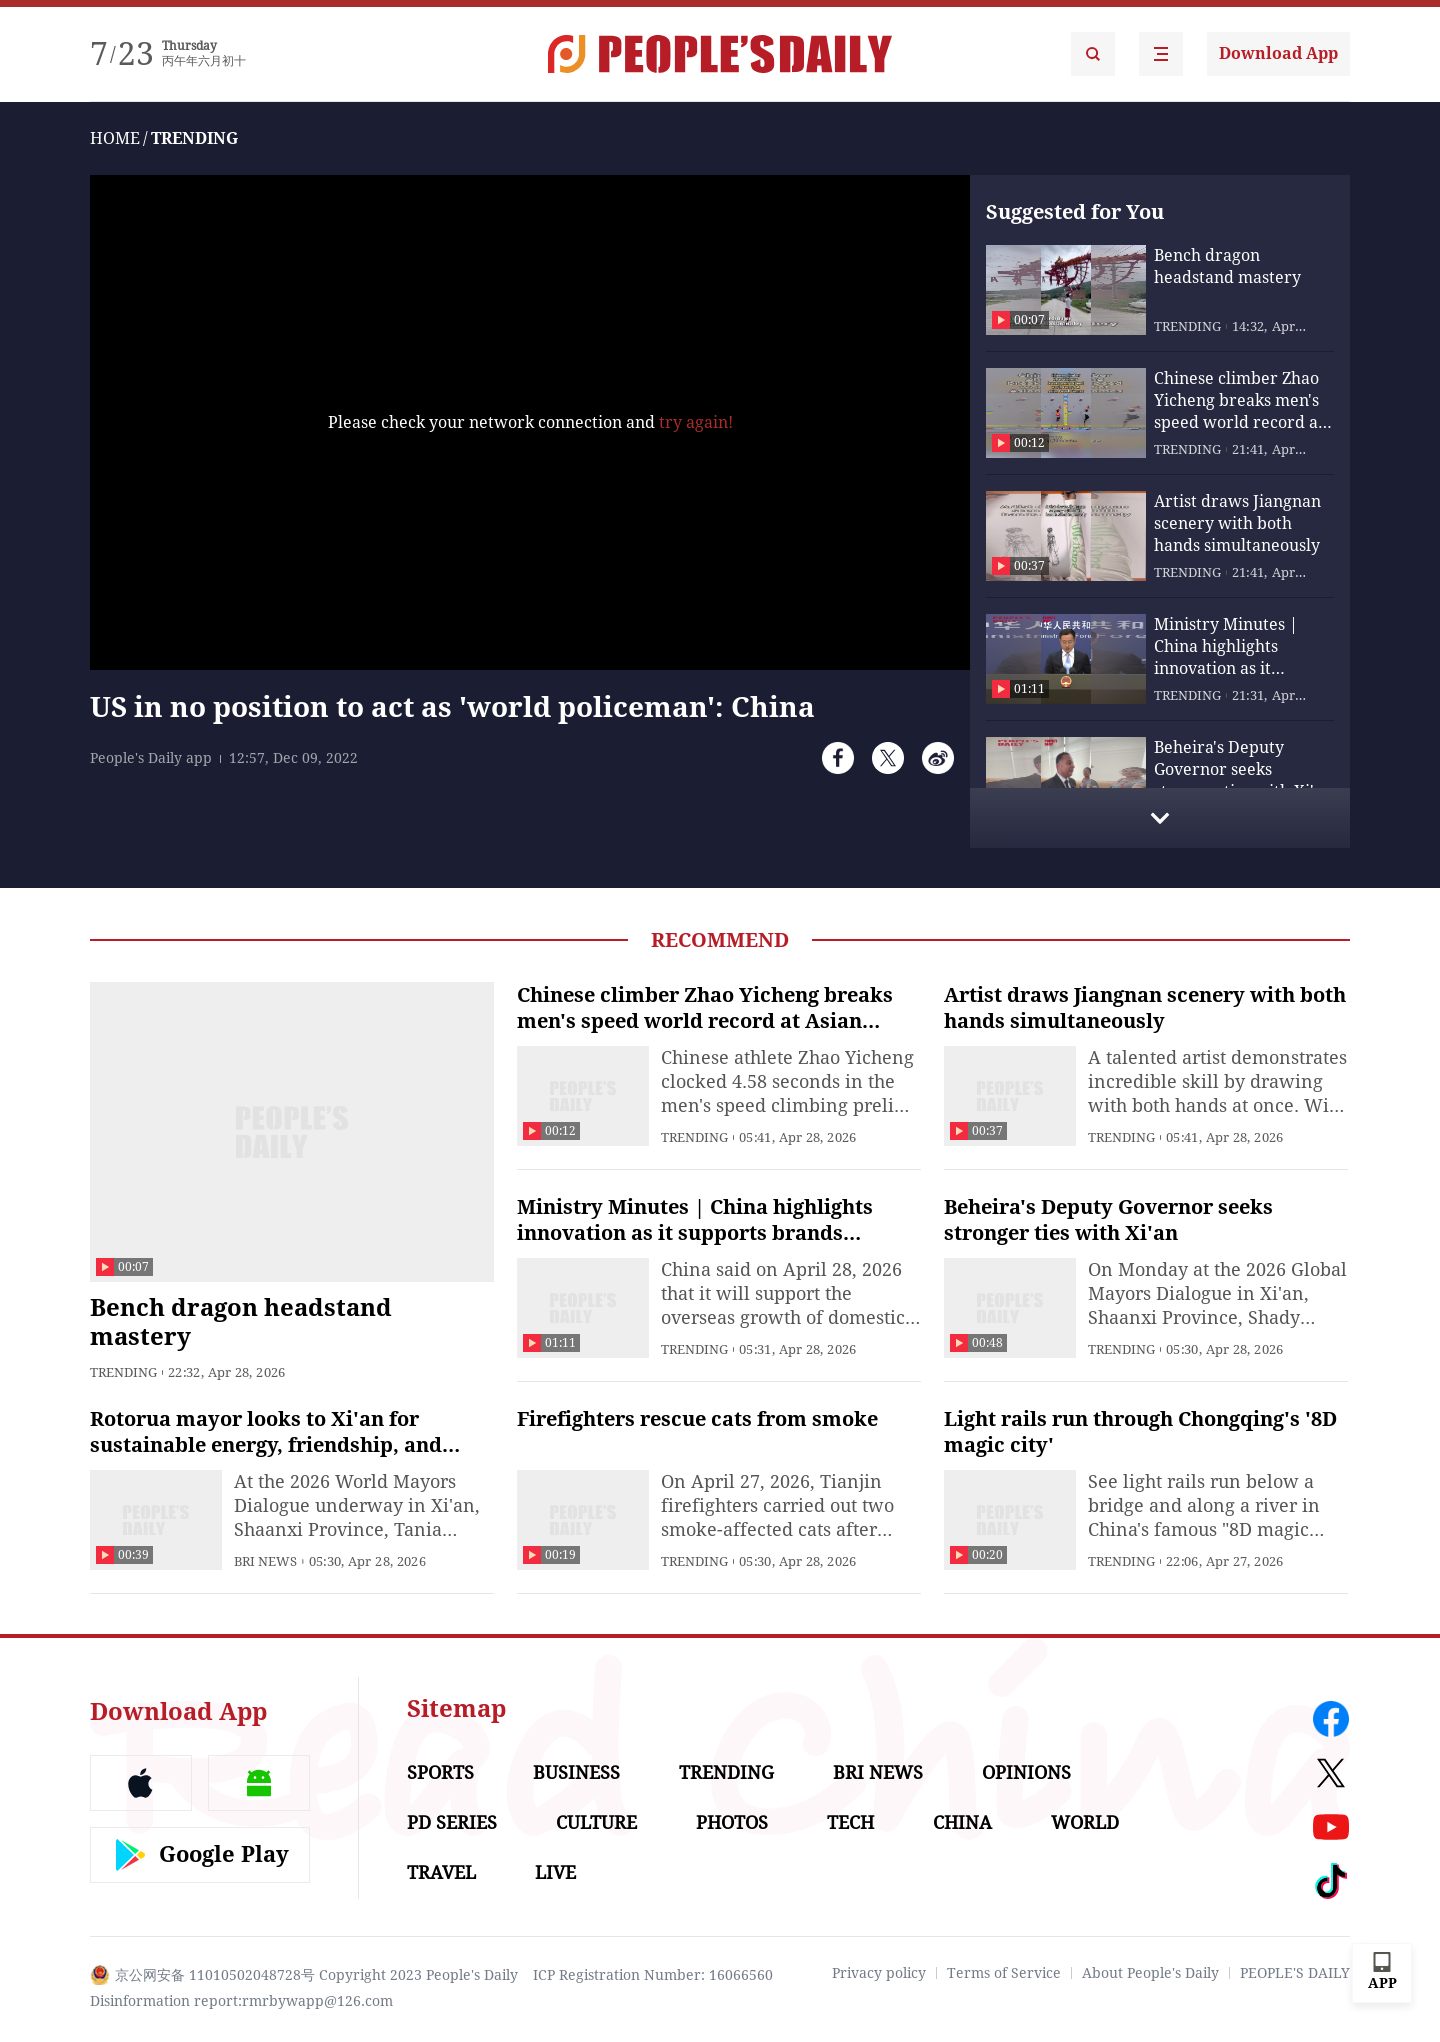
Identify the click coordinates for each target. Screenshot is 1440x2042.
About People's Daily (1150, 1973)
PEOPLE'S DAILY (1295, 1973)
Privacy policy (879, 1973)
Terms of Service (1004, 1973)
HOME (115, 138)
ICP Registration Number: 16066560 (653, 1975)
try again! (696, 422)
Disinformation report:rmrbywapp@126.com (241, 2001)
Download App (1278, 53)
